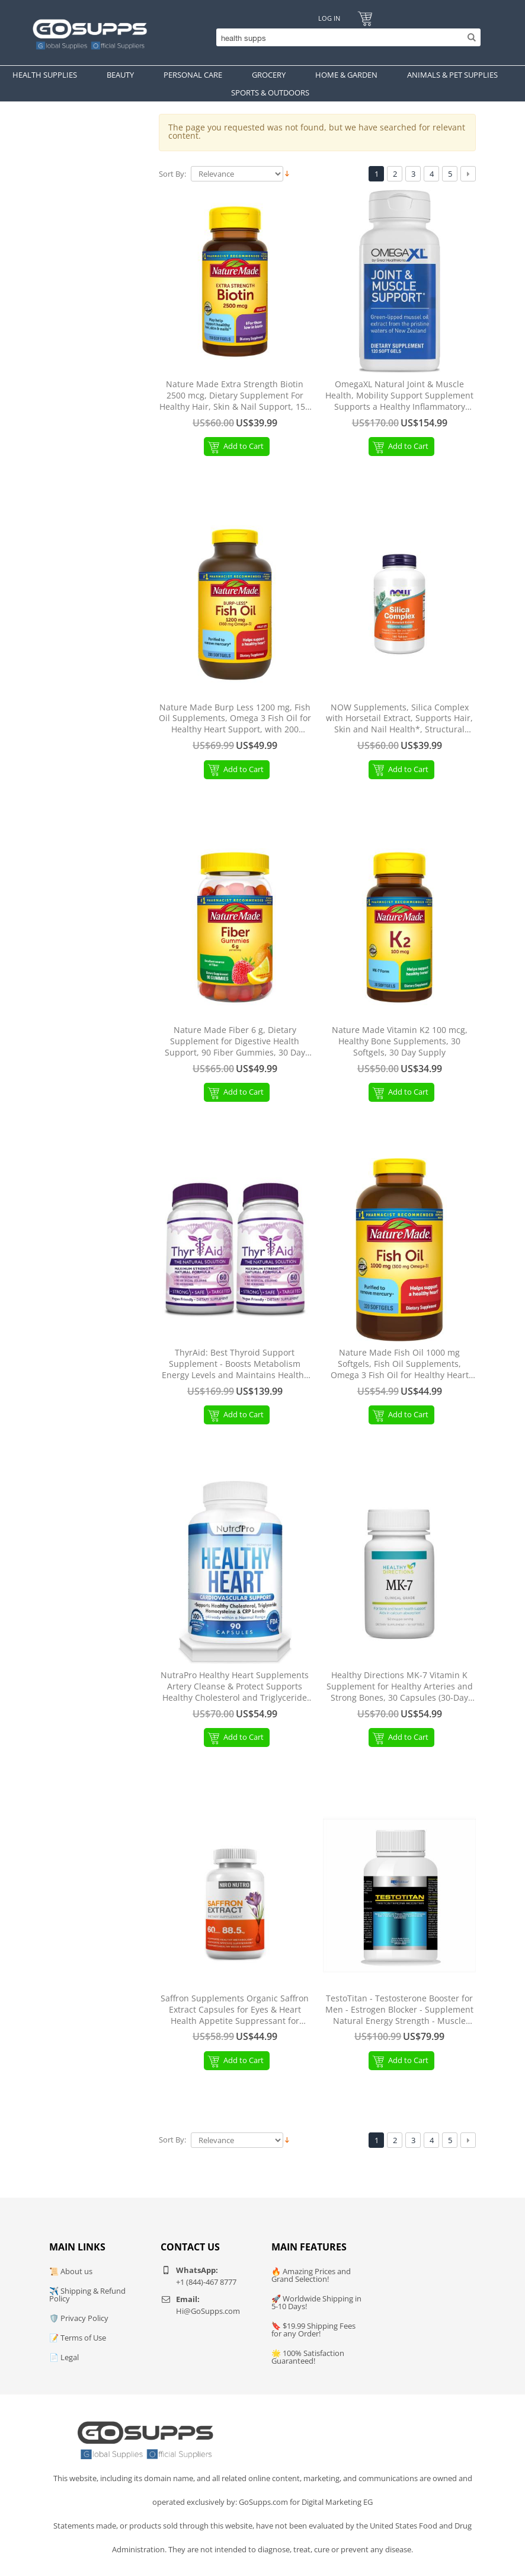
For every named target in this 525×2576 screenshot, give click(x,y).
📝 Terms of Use (77, 2337)
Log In (329, 18)
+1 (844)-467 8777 (206, 2282)
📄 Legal (64, 2357)
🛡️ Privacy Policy (78, 2318)
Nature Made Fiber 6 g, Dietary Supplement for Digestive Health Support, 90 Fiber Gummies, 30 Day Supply (235, 1042)
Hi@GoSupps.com (208, 2311)
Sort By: (172, 174)
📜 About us (70, 2271)
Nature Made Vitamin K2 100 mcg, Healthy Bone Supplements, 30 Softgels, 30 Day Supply (400, 1041)
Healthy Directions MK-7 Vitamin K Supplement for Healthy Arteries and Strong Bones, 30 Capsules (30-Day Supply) (399, 1687)
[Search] (345, 37)
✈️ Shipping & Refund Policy (87, 2294)
